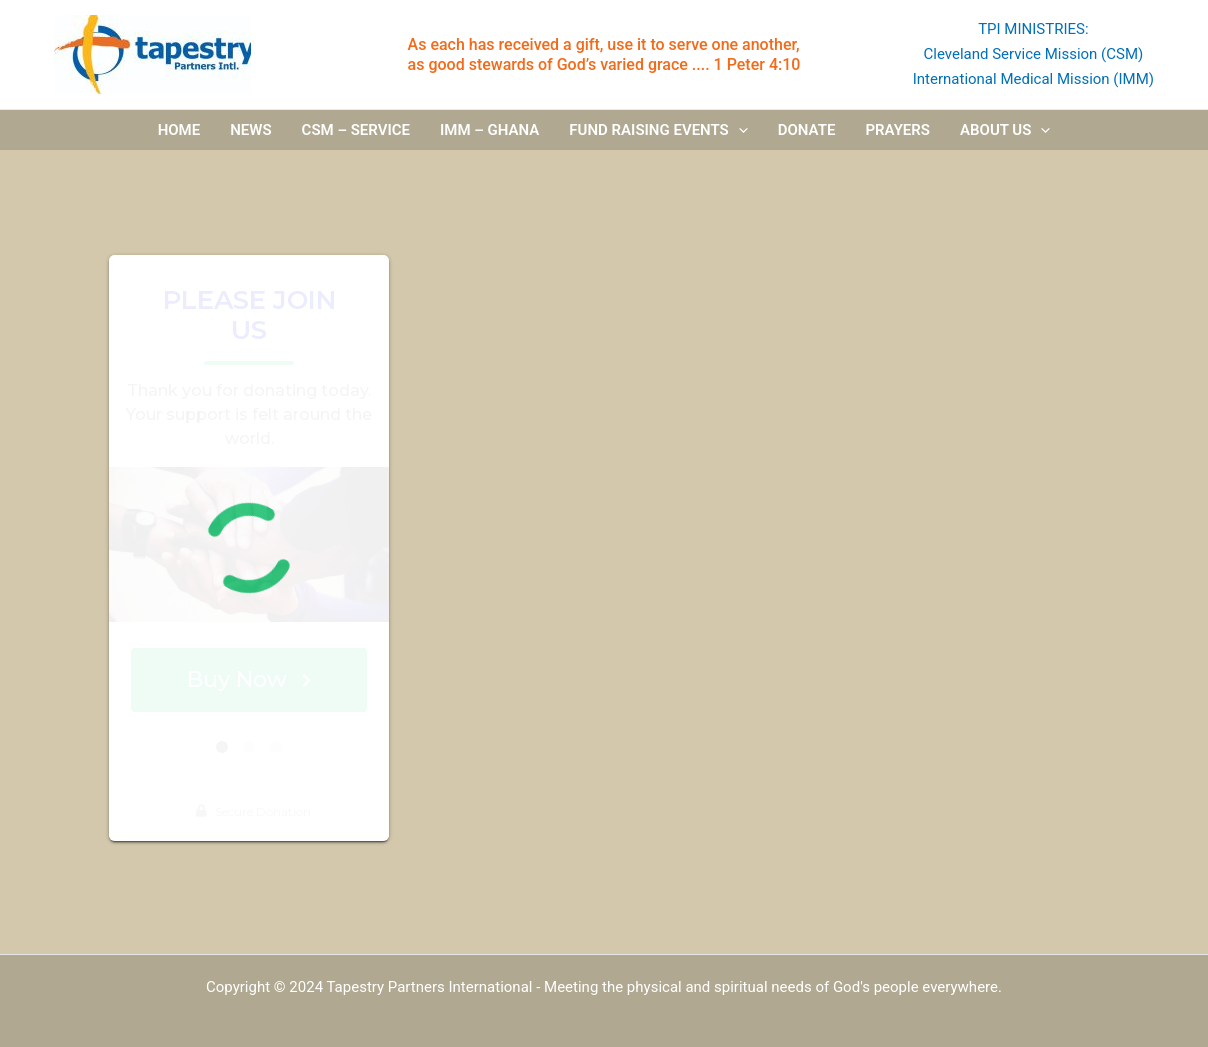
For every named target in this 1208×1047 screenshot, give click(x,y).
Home (179, 130)
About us (1005, 130)
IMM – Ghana (489, 130)
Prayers (897, 130)
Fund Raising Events (658, 130)
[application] (738, 130)
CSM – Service (356, 130)
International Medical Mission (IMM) (1033, 79)
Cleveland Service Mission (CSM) (1033, 54)
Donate (807, 130)
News (250, 130)
